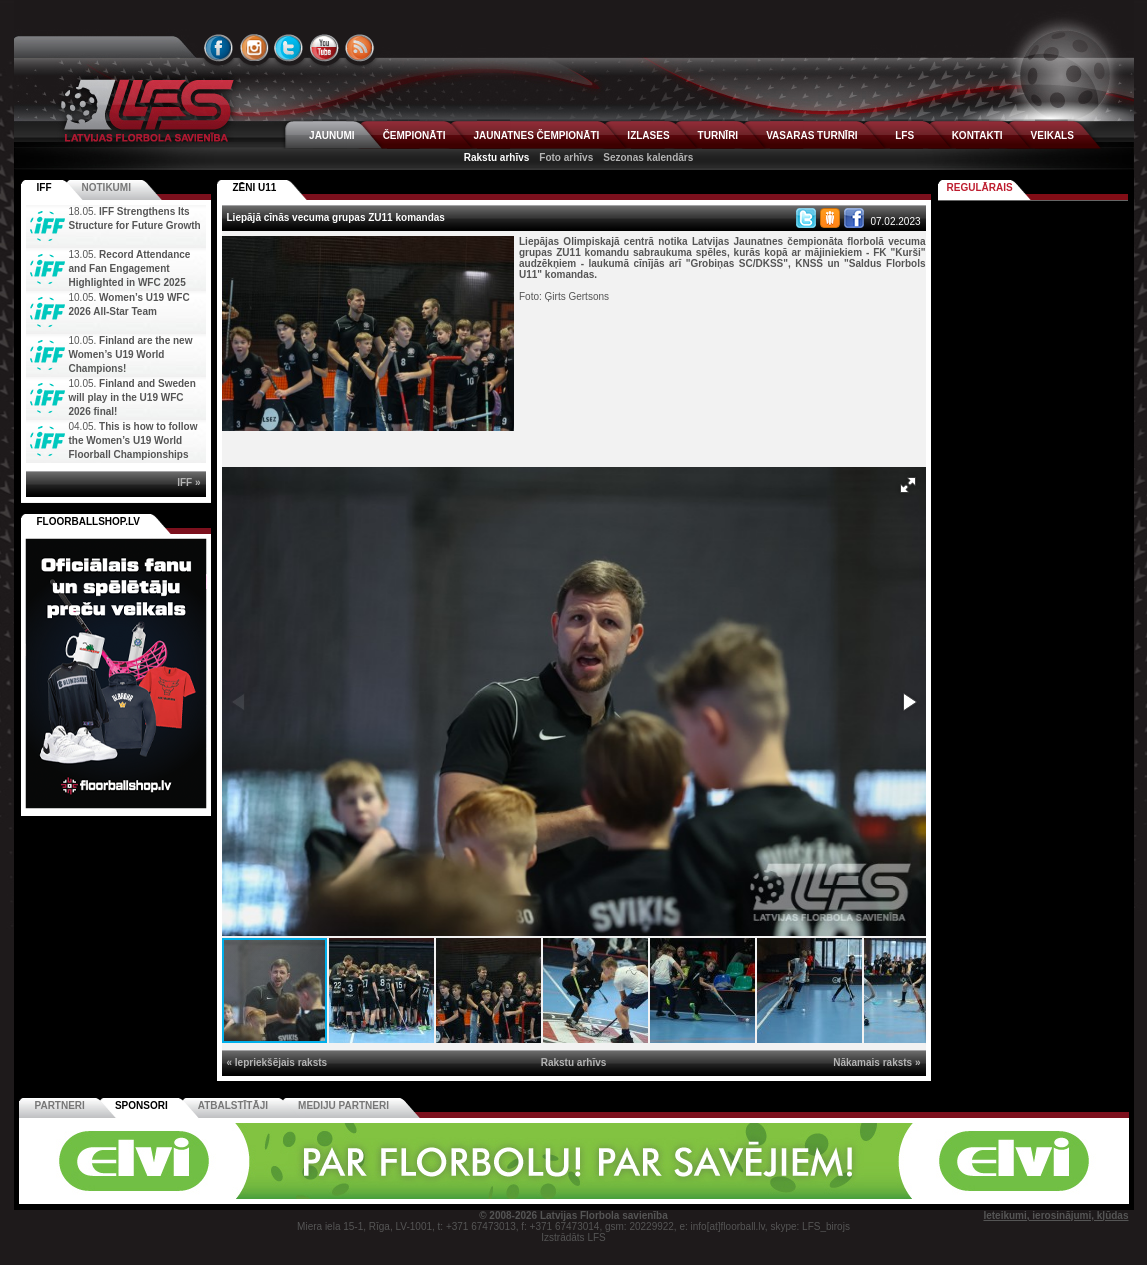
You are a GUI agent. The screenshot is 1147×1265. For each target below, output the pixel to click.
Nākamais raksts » (876, 1062)
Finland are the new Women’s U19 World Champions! (131, 354)
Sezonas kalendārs (648, 157)
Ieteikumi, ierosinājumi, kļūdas (1055, 1215)
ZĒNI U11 (255, 187)
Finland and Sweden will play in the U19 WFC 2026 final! (132, 397)
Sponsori (141, 1105)
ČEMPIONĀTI (414, 135)
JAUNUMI (332, 135)
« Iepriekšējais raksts (277, 1062)
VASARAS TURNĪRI (811, 135)
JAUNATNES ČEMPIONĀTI (536, 135)
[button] (908, 485)
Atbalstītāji (233, 1105)
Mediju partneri (343, 1105)
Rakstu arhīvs (497, 157)
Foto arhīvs (566, 157)
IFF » (188, 482)
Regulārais (980, 187)
